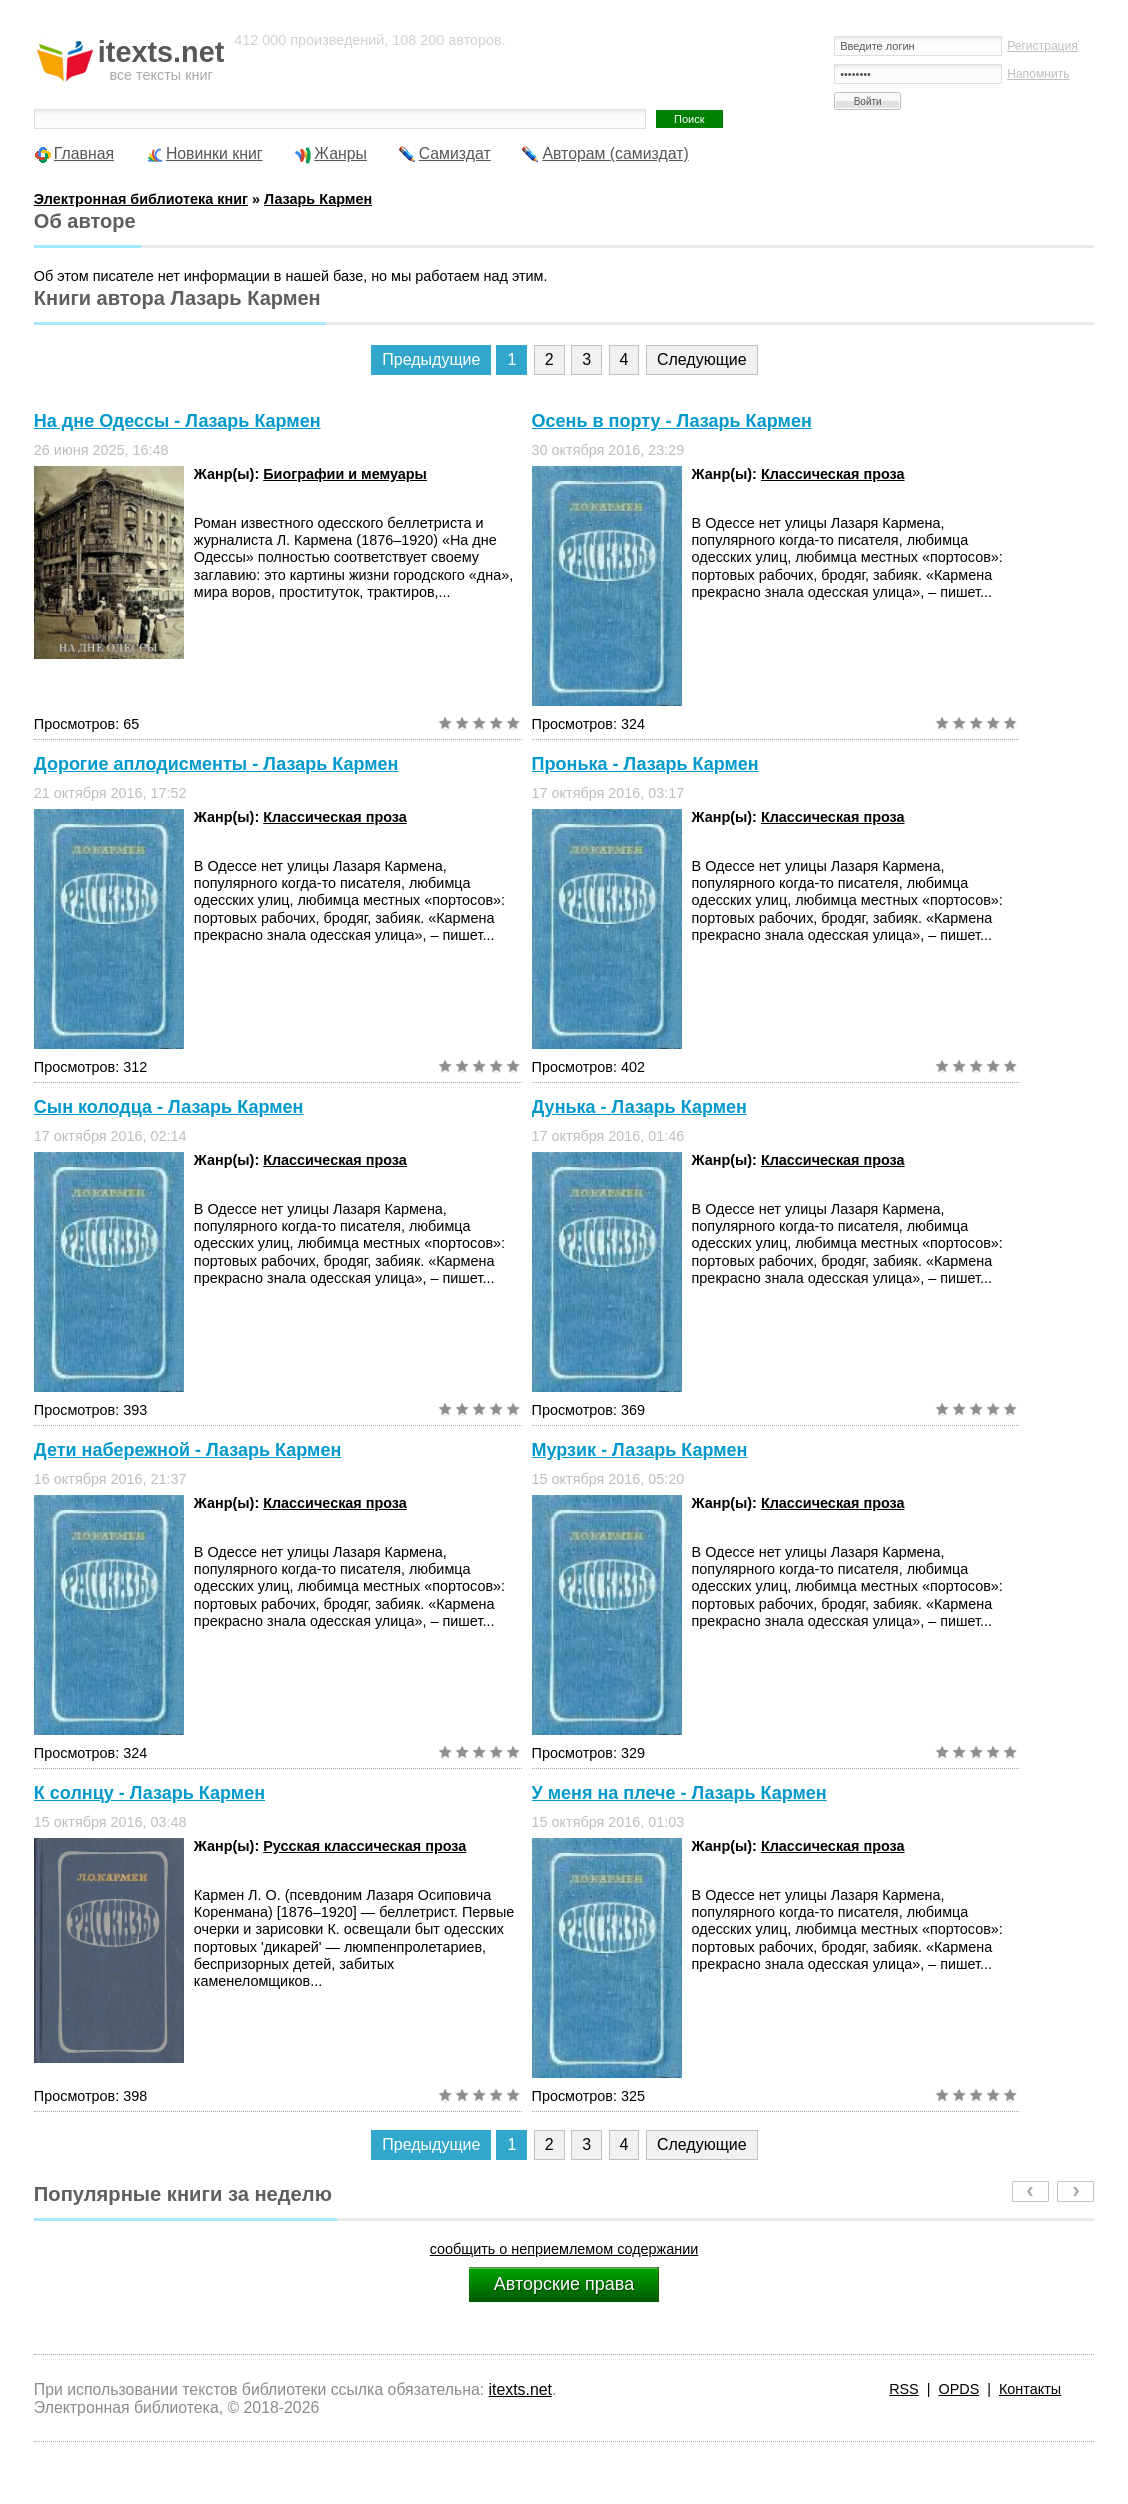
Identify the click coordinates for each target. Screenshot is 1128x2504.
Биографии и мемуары (345, 474)
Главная (84, 153)
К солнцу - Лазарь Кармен (149, 1793)
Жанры (340, 153)
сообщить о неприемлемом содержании (564, 2249)
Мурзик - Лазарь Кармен (640, 1450)
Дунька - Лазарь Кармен (639, 1107)
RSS (904, 2389)
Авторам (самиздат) (615, 153)
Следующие (702, 359)
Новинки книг (214, 153)
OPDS (958, 2389)
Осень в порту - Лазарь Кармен (672, 421)
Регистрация (1042, 46)
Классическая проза (833, 474)
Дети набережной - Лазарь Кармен (187, 1450)
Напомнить (1038, 74)
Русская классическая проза (364, 1846)
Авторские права (564, 2284)
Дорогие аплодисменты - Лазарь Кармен (216, 764)
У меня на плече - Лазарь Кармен (679, 1793)
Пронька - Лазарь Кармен (645, 764)
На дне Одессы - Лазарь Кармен (177, 421)
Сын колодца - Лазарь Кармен (169, 1107)
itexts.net (520, 2389)
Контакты (1030, 2389)
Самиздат (455, 153)
